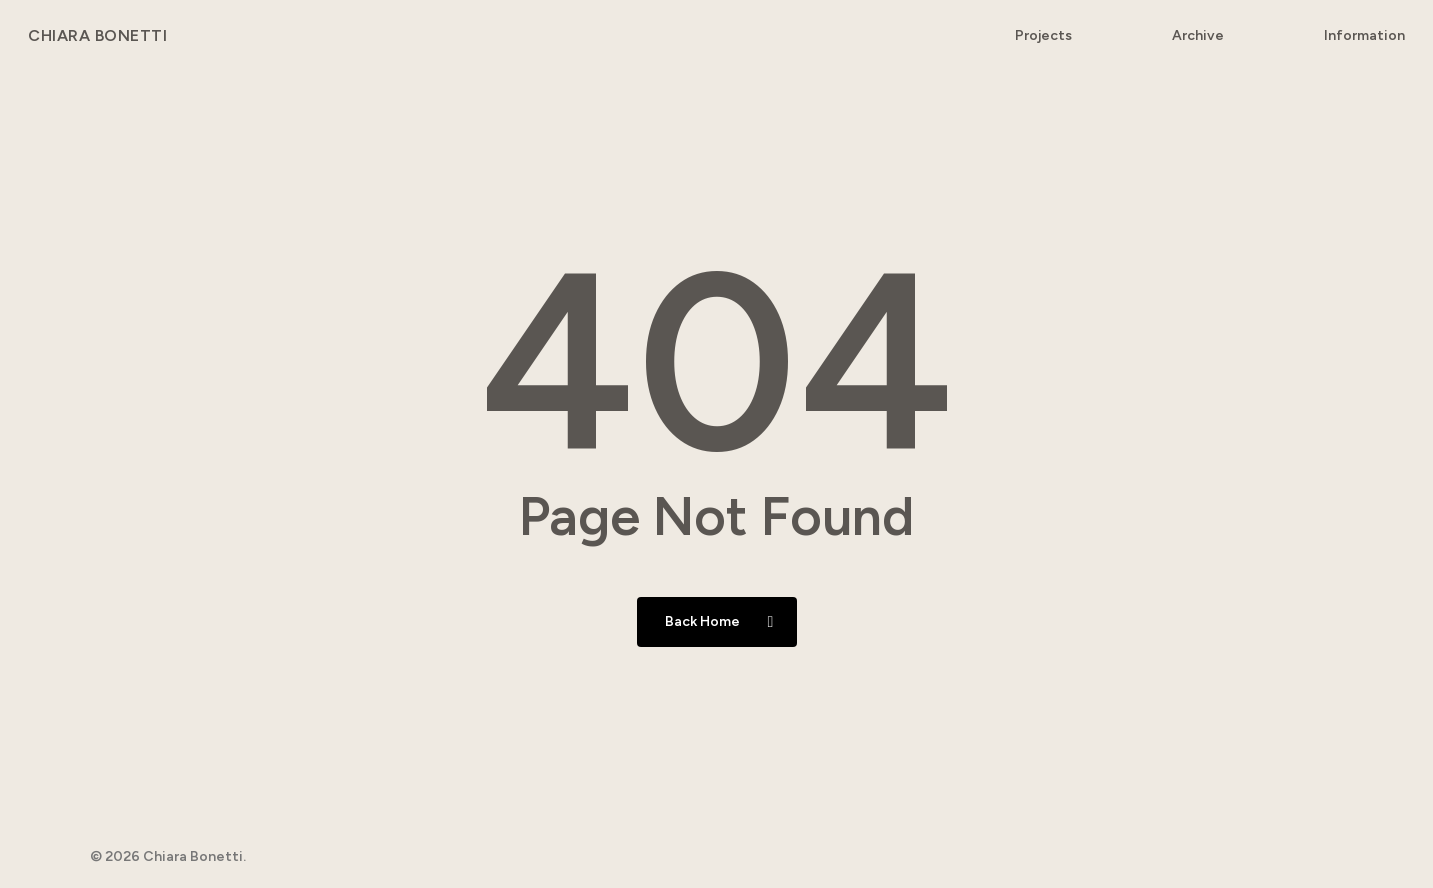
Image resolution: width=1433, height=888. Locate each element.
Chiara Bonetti (97, 36)
